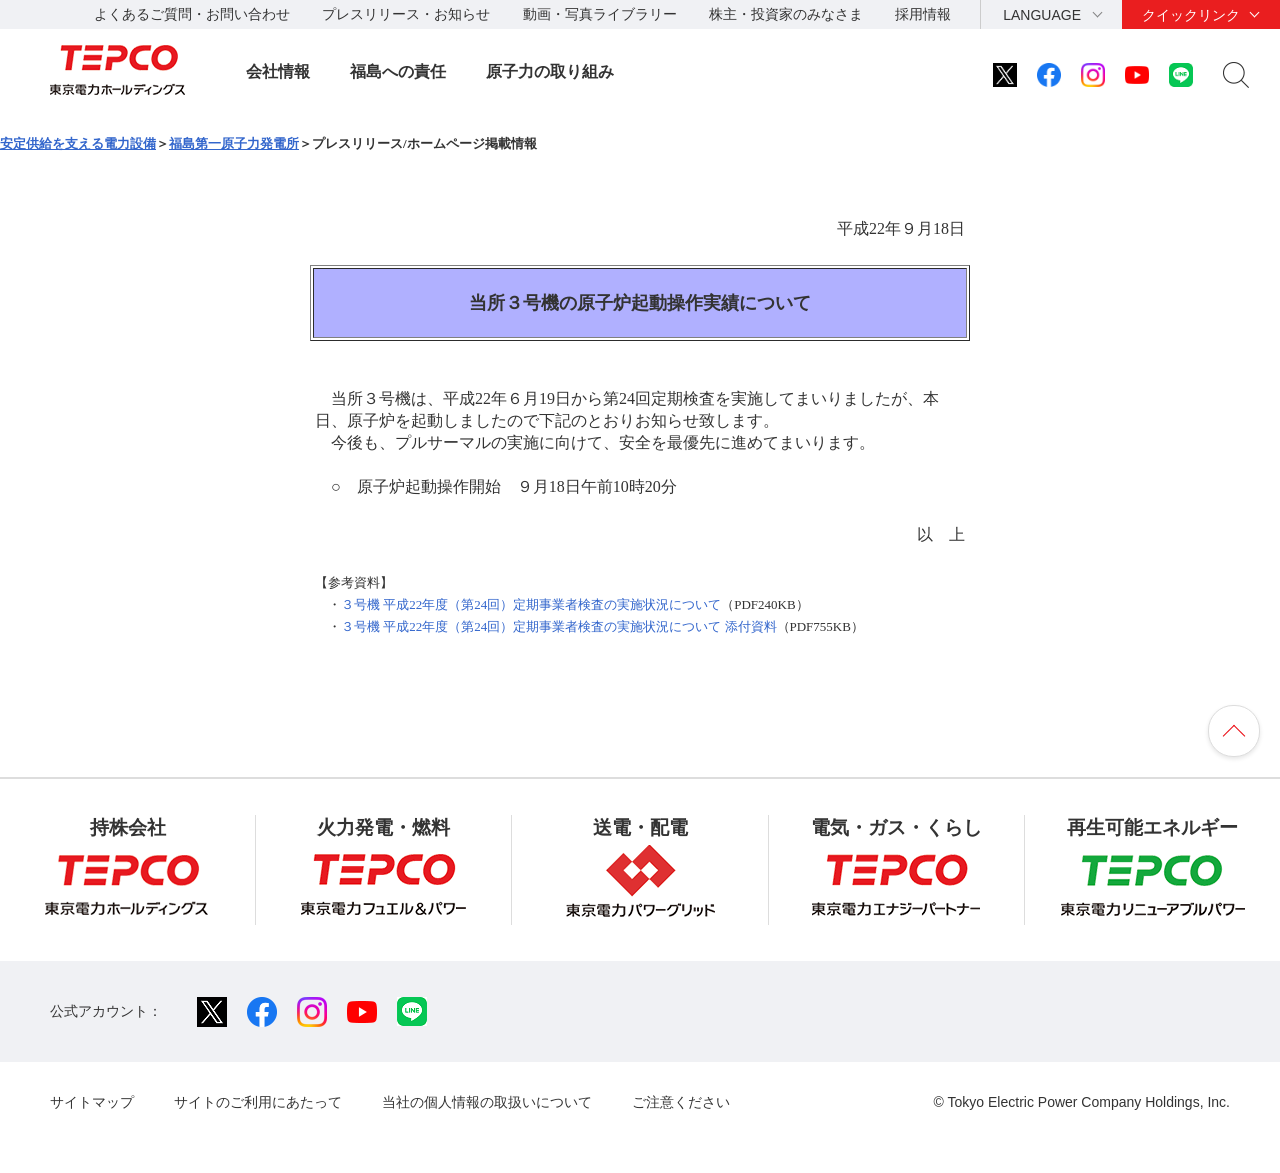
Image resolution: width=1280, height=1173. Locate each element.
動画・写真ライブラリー (600, 14)
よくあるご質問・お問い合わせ (192, 14)
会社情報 (278, 71)
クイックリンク (1191, 15)
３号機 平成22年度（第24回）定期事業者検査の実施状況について (531, 604)
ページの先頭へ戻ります (1234, 731)
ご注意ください (681, 1102)
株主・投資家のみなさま (786, 14)
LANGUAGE (1042, 15)
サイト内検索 (1236, 75)
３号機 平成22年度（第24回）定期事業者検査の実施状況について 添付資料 (559, 626)
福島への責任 (398, 71)
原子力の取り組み (550, 71)
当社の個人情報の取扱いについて (487, 1102)
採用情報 (923, 14)
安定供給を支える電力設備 (78, 143)
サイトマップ (92, 1102)
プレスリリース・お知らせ (406, 14)
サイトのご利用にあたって (258, 1102)
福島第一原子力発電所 (234, 143)
